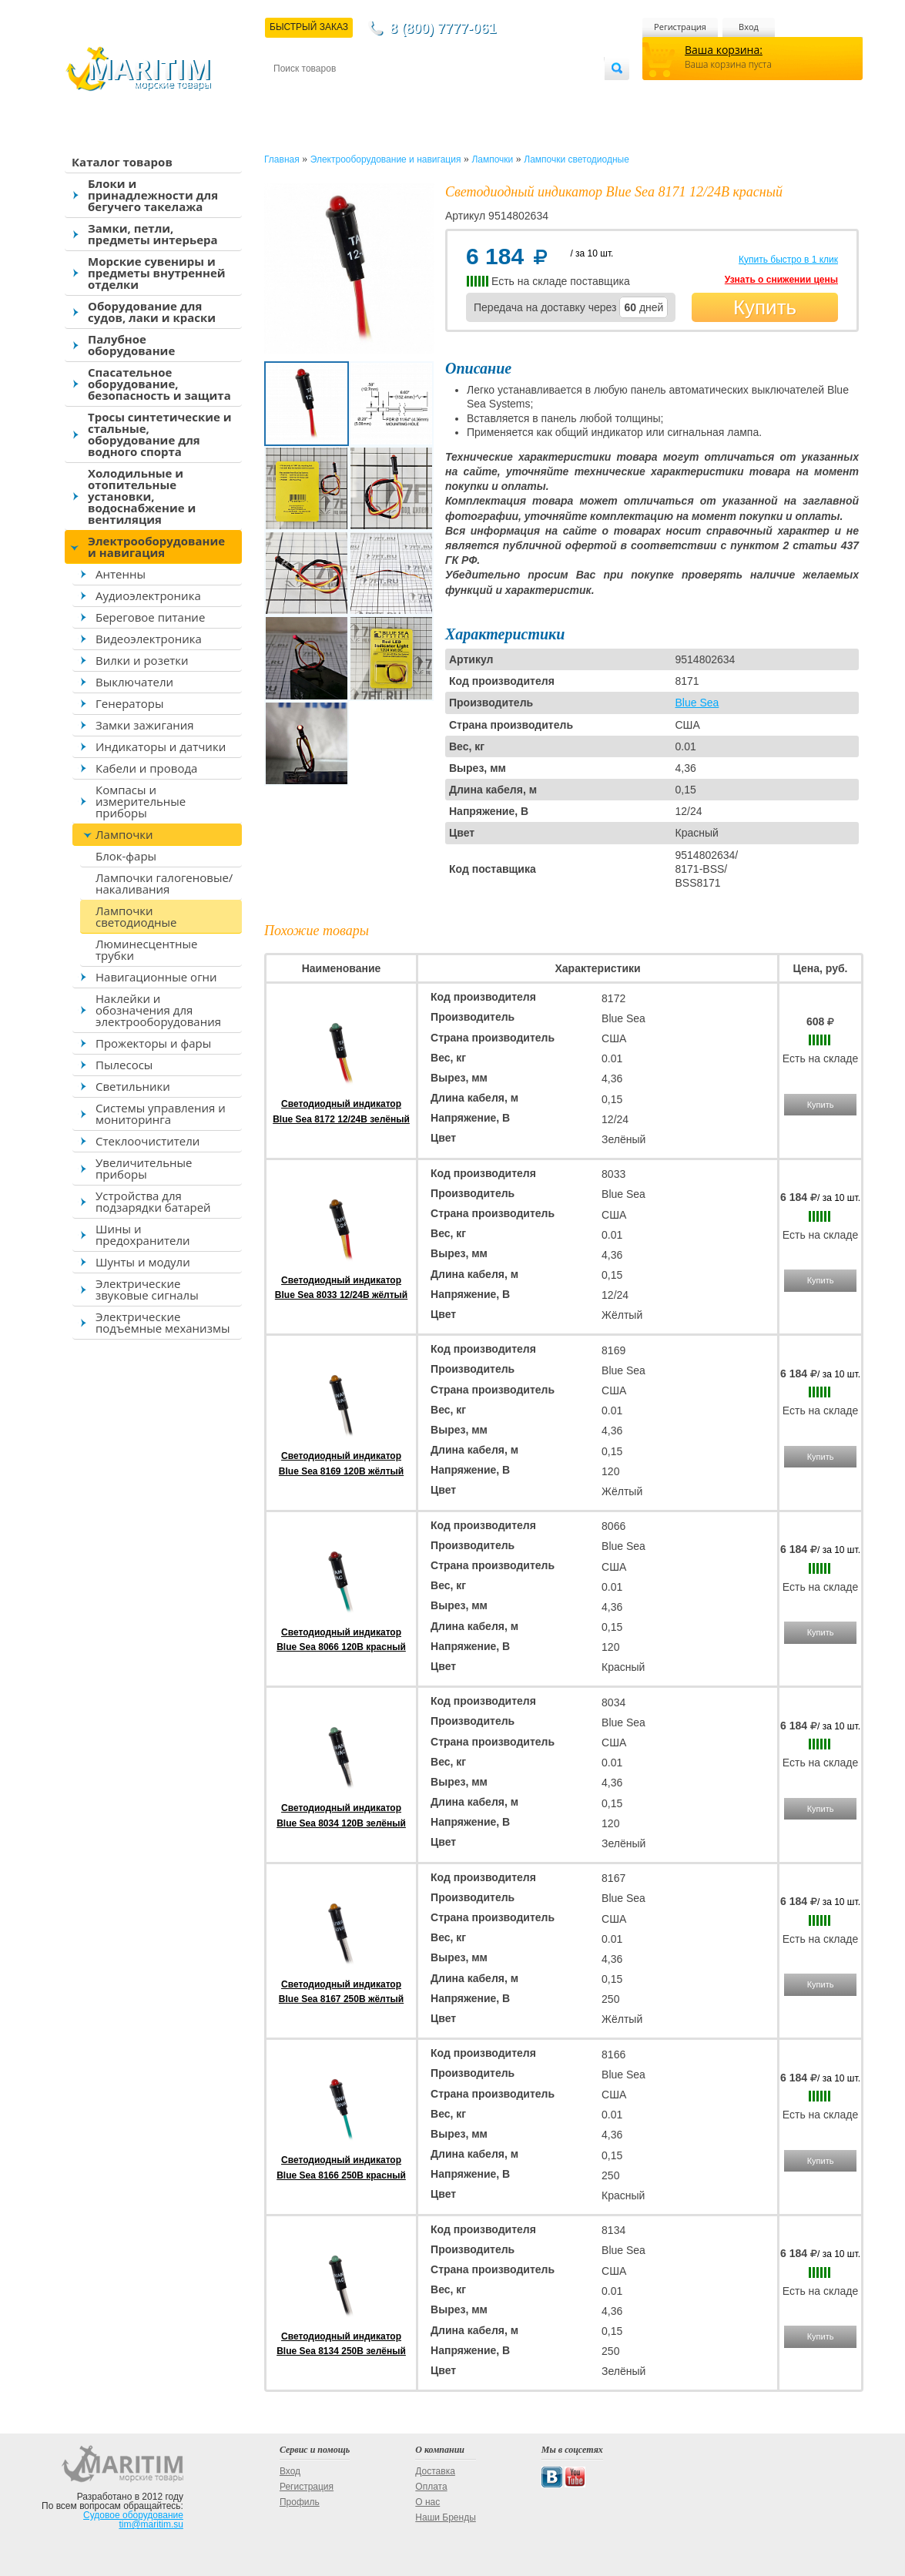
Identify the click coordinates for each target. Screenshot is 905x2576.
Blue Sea (697, 702)
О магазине (457, 93)
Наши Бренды (445, 2517)
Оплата (400, 93)
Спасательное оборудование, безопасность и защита (159, 383)
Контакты (291, 93)
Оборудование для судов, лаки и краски (152, 311)
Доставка (349, 93)
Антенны (121, 574)
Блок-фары (126, 856)
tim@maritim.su (151, 2524)
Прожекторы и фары (153, 1043)
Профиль (300, 2502)
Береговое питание (150, 617)
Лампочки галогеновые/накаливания (164, 883)
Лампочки (124, 834)
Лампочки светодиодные (136, 916)
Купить (764, 307)
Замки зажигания (145, 725)
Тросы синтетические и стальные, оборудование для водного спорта (160, 434)
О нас (427, 2502)
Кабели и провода (146, 768)
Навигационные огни (156, 976)
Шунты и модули (143, 1262)
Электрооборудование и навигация (156, 546)
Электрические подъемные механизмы (163, 1322)
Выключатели (134, 681)
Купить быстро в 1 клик (788, 259)
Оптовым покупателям (555, 93)
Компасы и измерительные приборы (141, 801)
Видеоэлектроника (149, 638)
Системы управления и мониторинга (161, 1113)
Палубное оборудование (131, 344)
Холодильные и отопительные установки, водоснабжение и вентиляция (142, 496)
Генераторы (129, 703)
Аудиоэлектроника (148, 595)
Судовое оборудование (133, 2515)
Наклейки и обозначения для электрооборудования (158, 1010)
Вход (749, 26)
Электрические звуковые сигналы (147, 1289)
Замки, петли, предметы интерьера (153, 233)
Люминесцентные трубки (146, 949)
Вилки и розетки (142, 660)
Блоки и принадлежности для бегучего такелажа (153, 195)
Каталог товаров (122, 161)
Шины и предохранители (143, 1234)
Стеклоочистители (147, 1141)
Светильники (133, 1086)
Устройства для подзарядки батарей (153, 1201)
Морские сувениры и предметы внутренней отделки (157, 272)
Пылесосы (124, 1064)
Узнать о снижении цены (781, 279)
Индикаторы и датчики (161, 746)
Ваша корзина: (724, 49)
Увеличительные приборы (144, 1168)
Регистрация (680, 26)
